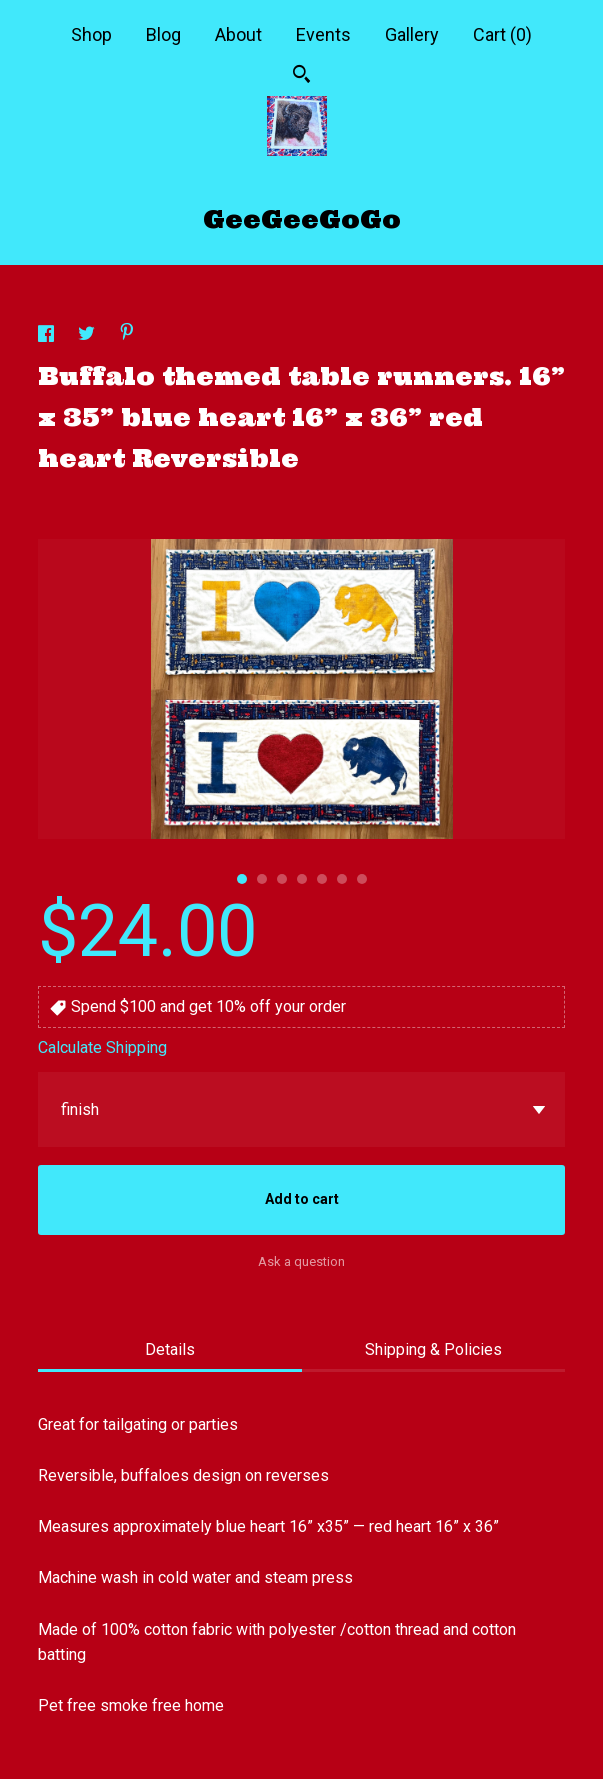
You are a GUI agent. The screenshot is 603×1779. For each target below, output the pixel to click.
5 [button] (322, 879)
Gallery (412, 34)
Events (323, 34)
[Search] (301, 76)
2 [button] (262, 879)
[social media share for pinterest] (127, 334)
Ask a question (301, 1261)
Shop (91, 34)
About (238, 34)
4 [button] (302, 879)
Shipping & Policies (433, 1349)
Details (170, 1349)
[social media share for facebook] (48, 336)
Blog (163, 34)
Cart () (502, 34)
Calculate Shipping (102, 1047)
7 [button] (362, 879)
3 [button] (282, 879)
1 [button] (242, 879)
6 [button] (342, 879)
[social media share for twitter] (88, 336)
